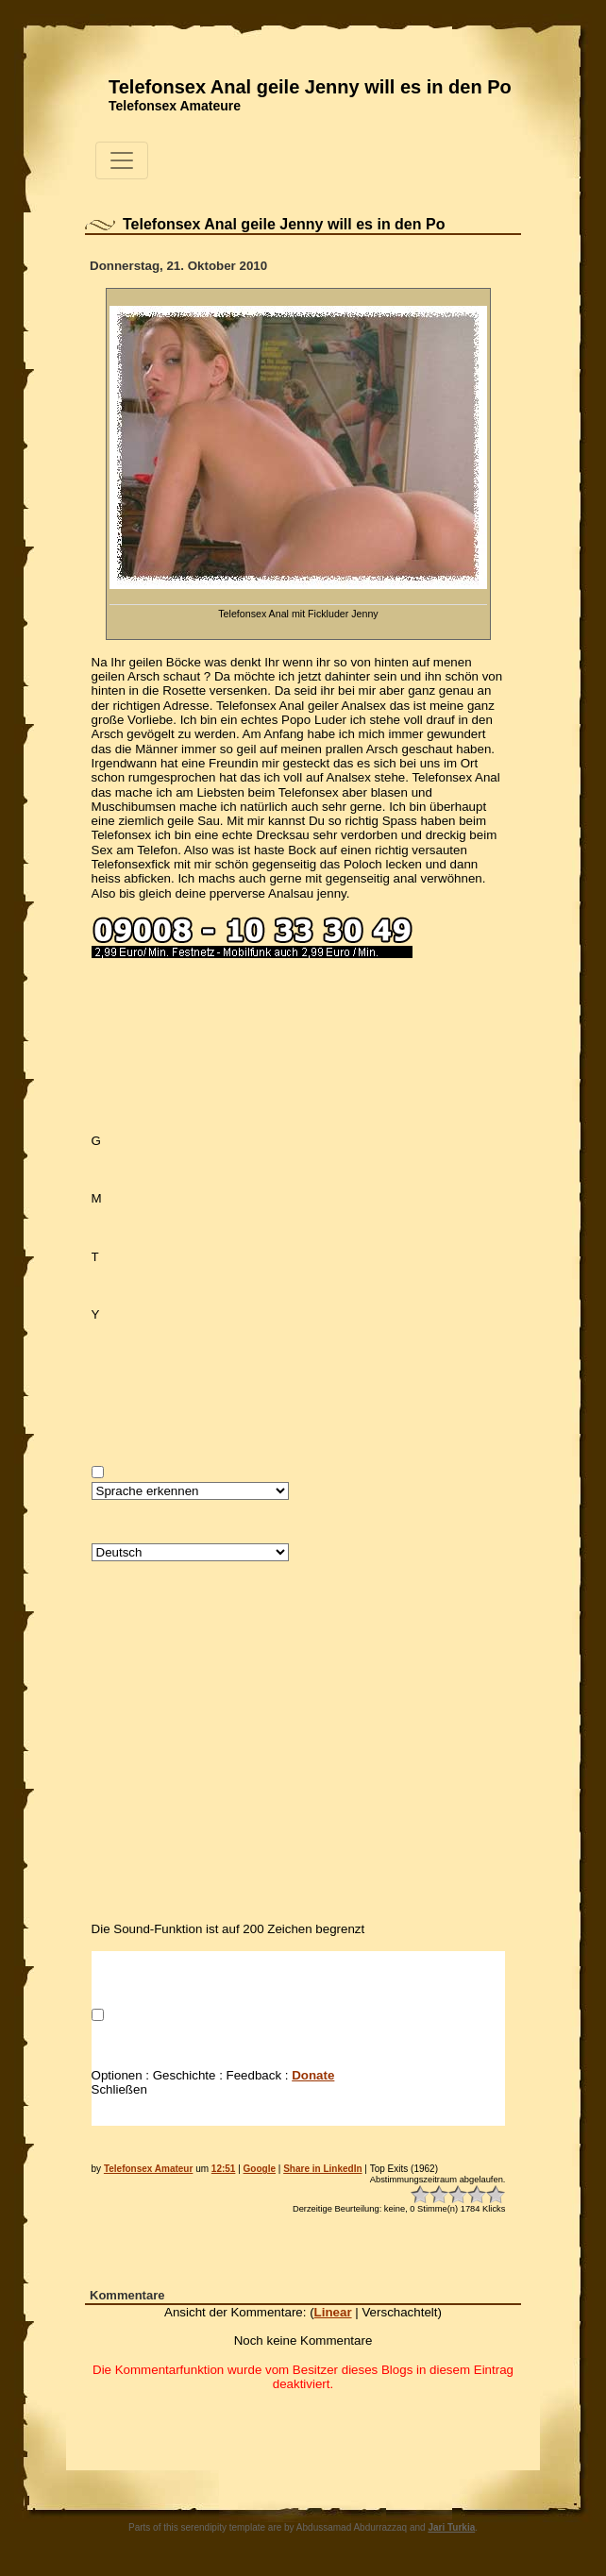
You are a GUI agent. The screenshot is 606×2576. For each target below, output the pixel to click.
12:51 (223, 2169)
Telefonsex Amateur (148, 2169)
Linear (333, 2312)
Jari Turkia (451, 2527)
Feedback (254, 2075)
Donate (313, 2075)
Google (260, 2169)
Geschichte (184, 2075)
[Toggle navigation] (121, 160)
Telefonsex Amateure (175, 105)
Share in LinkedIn (322, 2169)
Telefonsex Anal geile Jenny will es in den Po (310, 86)
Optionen (117, 2075)
